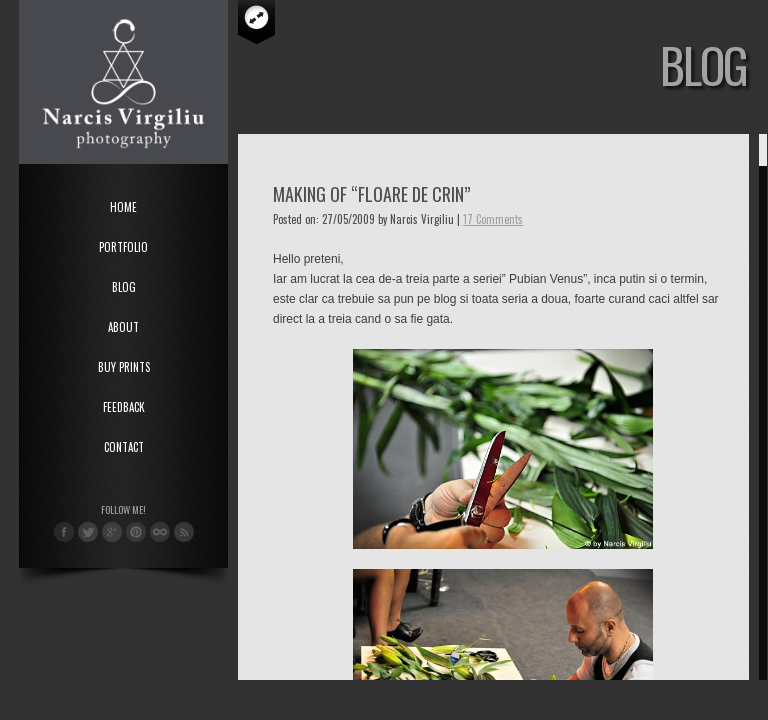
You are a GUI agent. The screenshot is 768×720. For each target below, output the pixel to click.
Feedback (124, 407)
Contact (124, 447)
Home (123, 207)
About (123, 327)
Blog (124, 287)
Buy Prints (124, 367)
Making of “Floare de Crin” (371, 194)
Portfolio (123, 247)
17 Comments (493, 219)
